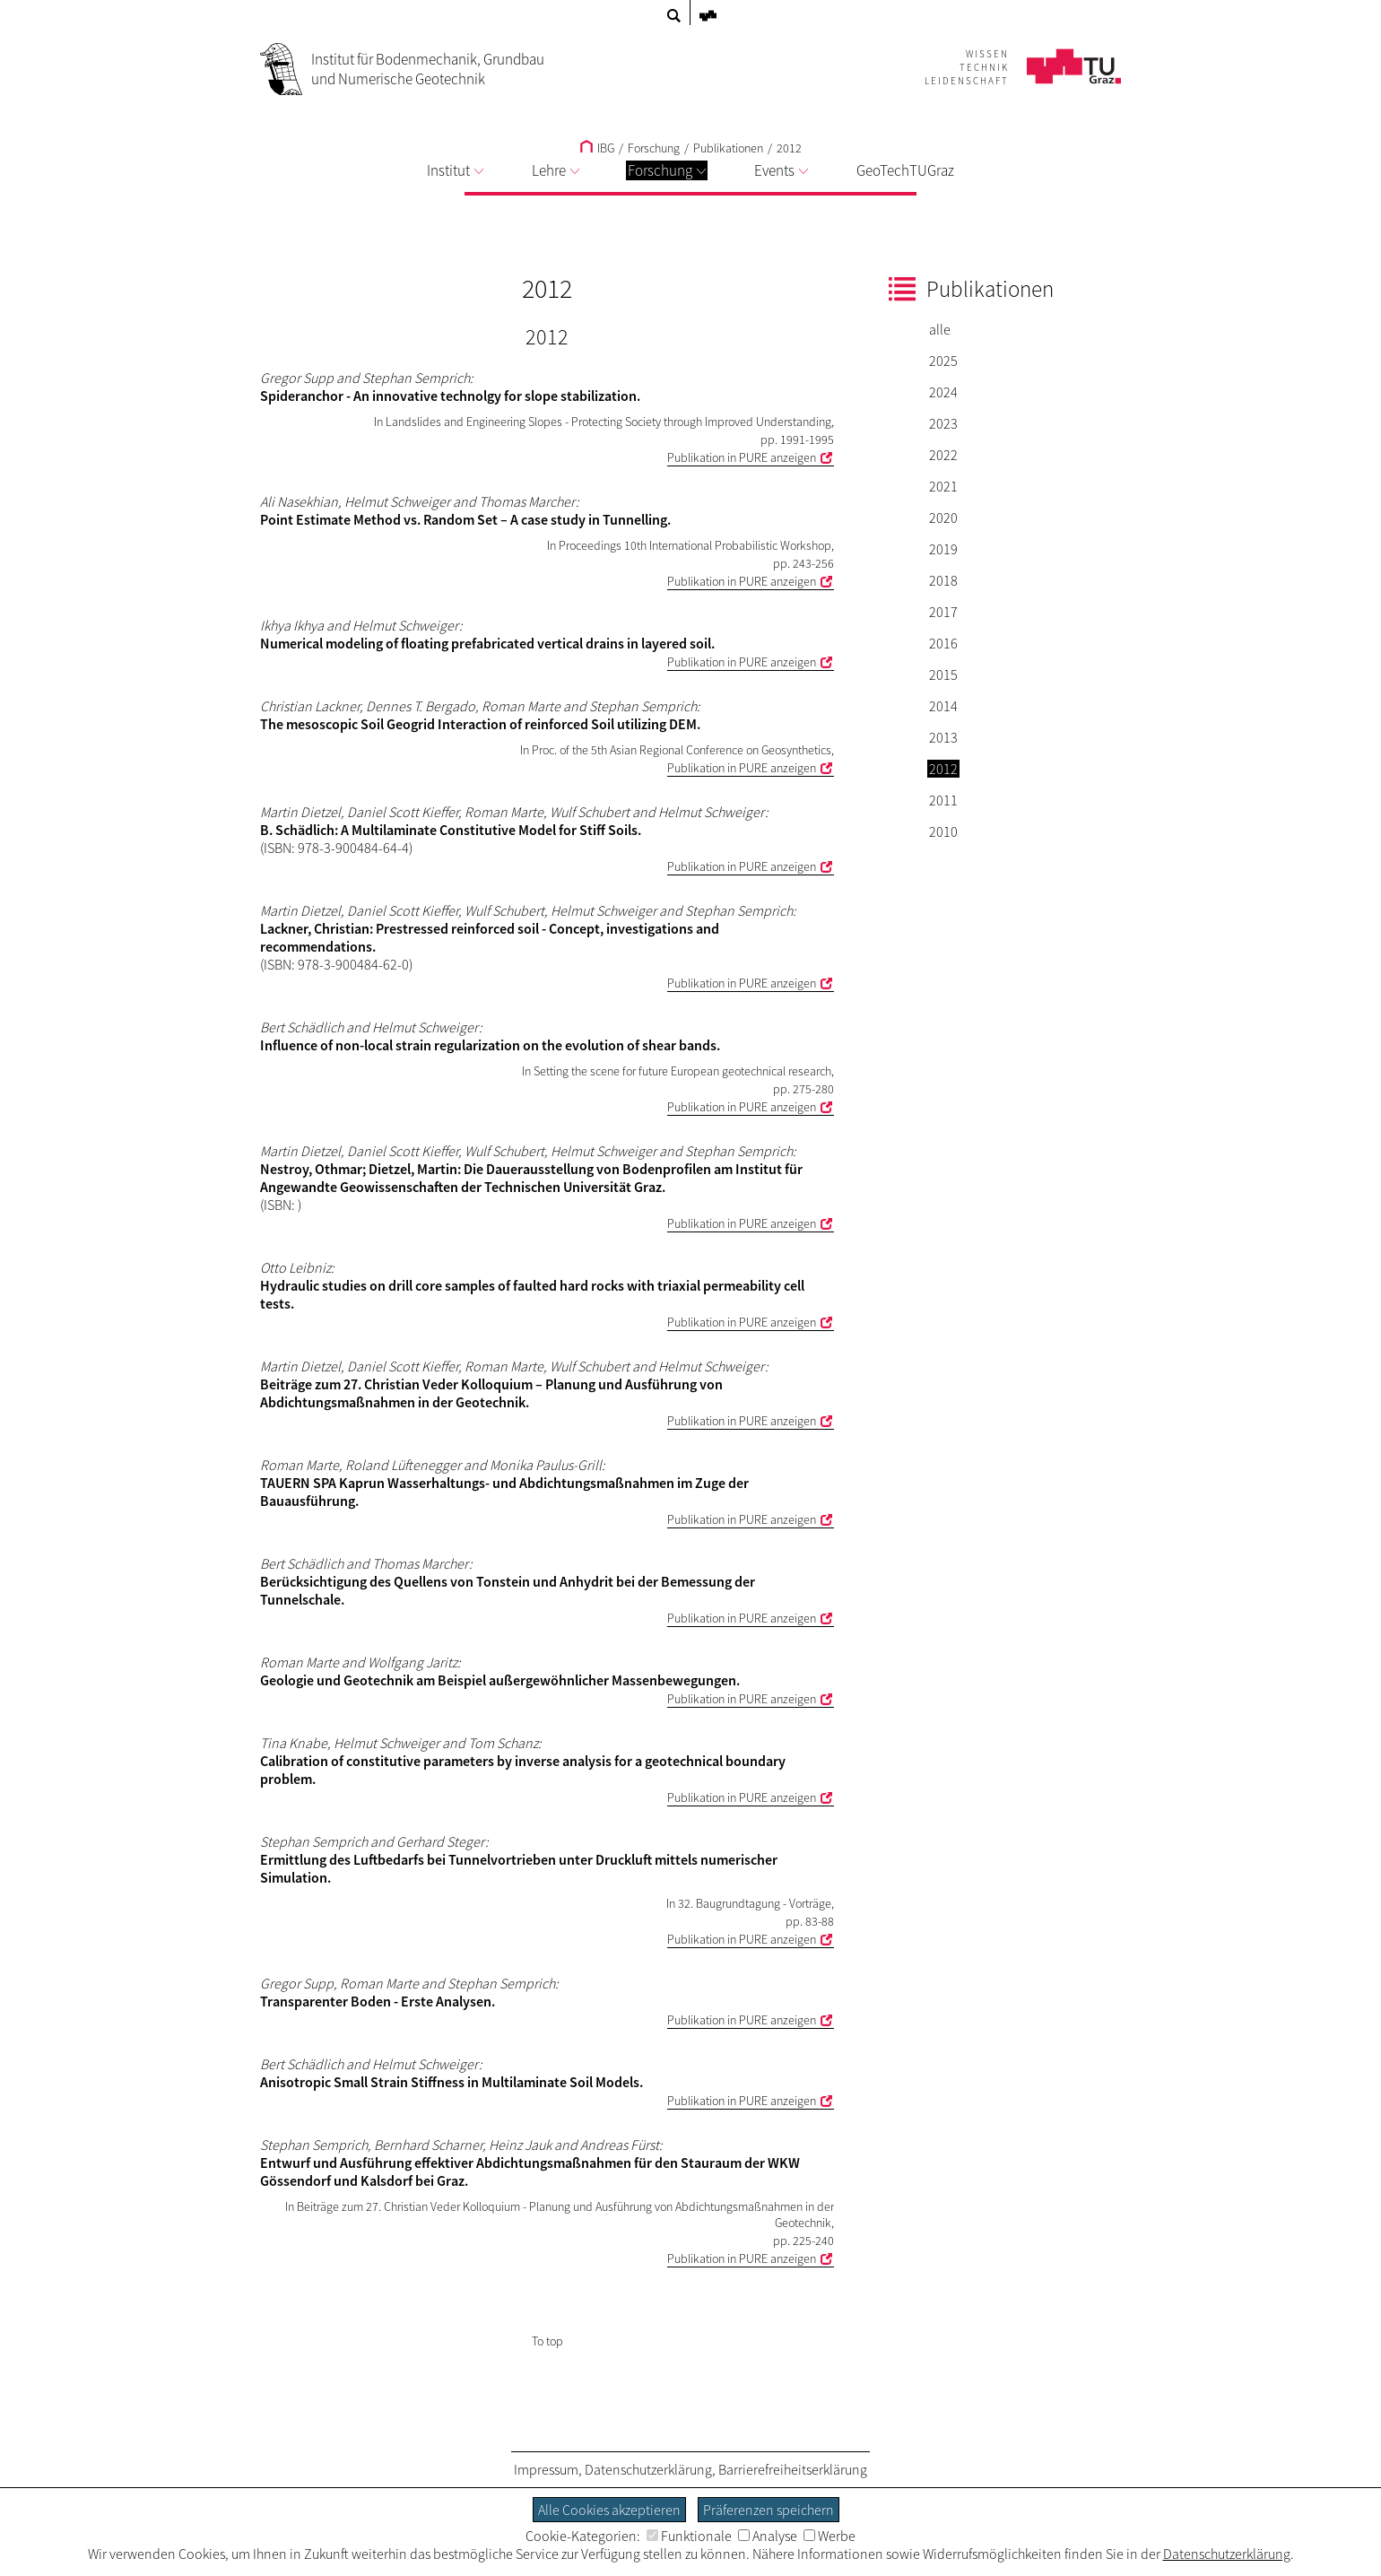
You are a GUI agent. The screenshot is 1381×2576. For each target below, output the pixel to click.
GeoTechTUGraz (905, 170)
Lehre (555, 170)
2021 (943, 486)
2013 (943, 737)
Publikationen (728, 148)
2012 (789, 148)
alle (940, 329)
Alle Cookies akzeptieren (609, 2510)
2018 (943, 580)
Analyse (767, 2536)
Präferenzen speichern (768, 2510)
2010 (943, 831)
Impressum (546, 2469)
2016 (943, 643)
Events (781, 170)
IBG (597, 148)
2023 (943, 423)
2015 (943, 674)
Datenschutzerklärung (648, 2469)
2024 (943, 392)
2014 (943, 706)
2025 (943, 361)
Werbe (829, 2536)
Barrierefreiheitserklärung (792, 2469)
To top (547, 2341)
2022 (943, 455)
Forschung (667, 170)
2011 (943, 800)
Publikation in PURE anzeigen (741, 457)
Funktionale (689, 2536)
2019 (943, 549)
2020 (943, 518)
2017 (943, 612)
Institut (455, 170)
